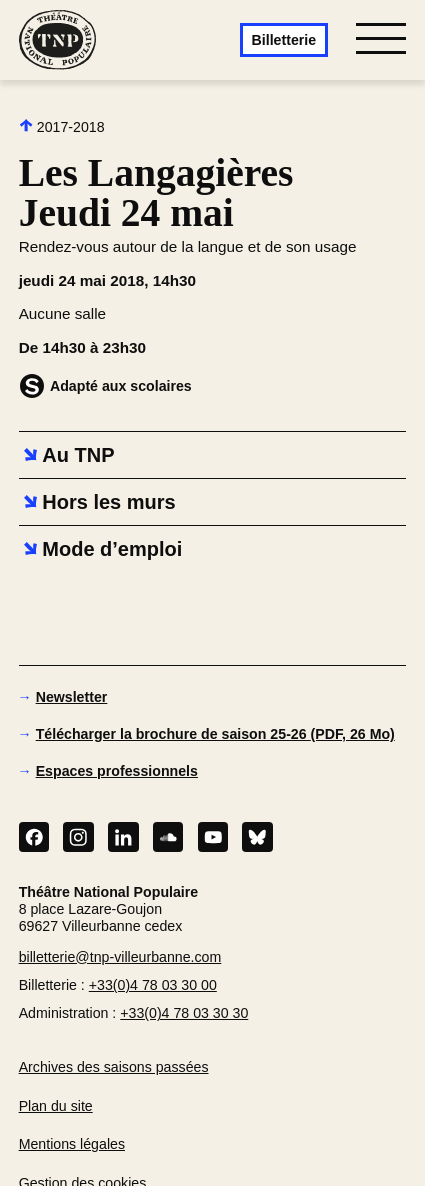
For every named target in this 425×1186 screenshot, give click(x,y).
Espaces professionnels (117, 771)
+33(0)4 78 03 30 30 (184, 1013)
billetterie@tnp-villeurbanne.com (120, 957)
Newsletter (72, 697)
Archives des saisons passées (114, 1067)
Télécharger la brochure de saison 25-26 (215, 734)
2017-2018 (62, 126)
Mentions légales (72, 1144)
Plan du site (56, 1106)
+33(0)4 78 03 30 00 (153, 985)
